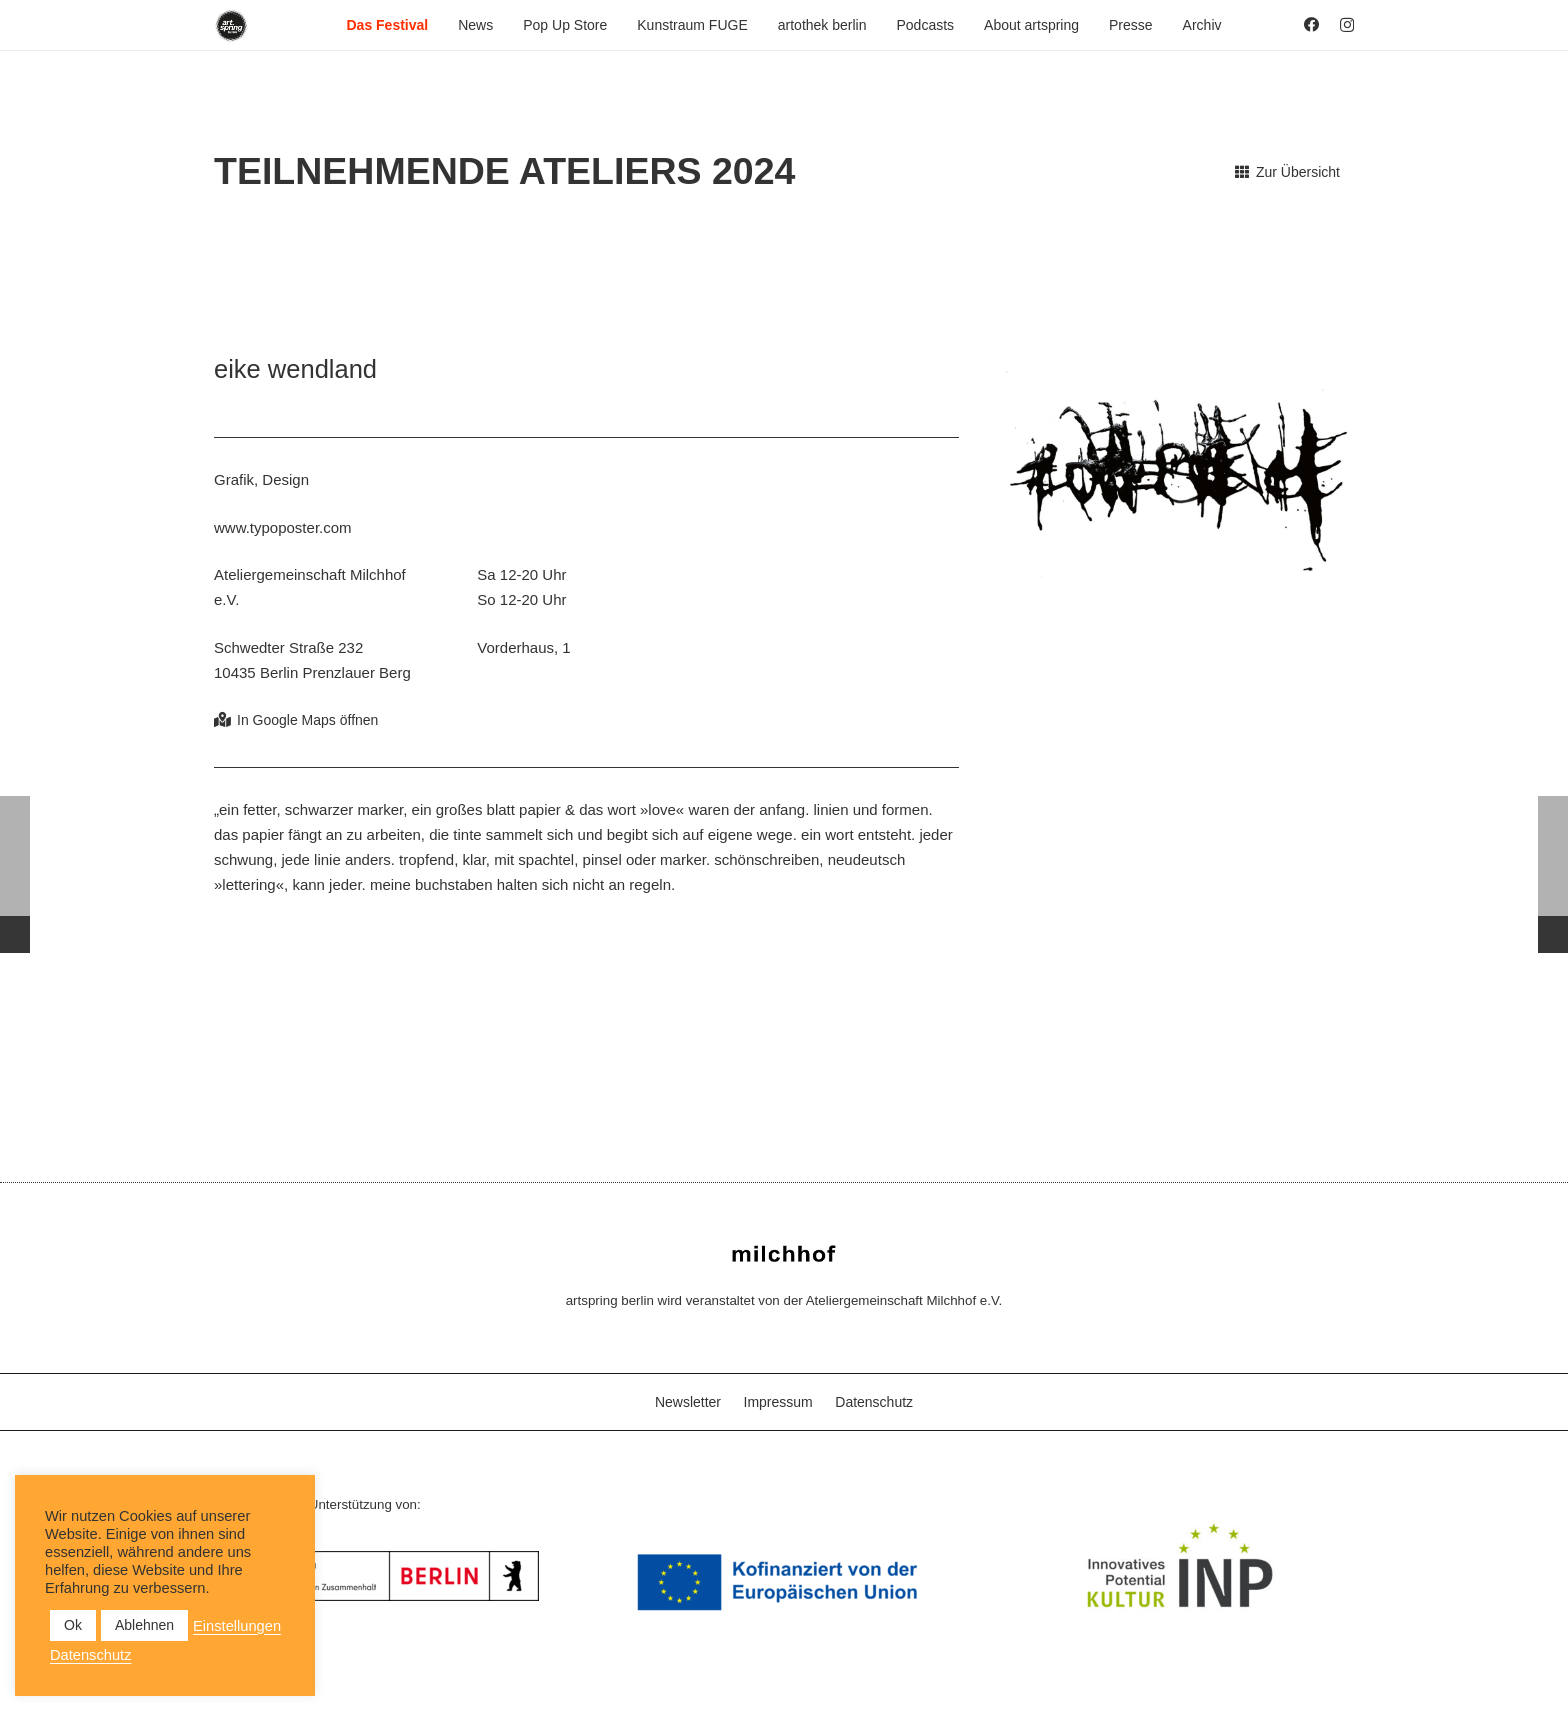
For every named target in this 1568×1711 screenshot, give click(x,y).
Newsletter (688, 1402)
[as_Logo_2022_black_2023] (231, 25)
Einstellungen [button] (237, 1626)
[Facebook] (1311, 24)
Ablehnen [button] (144, 1625)
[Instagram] (1347, 25)
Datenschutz (874, 1402)
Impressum (778, 1402)
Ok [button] (73, 1625)
